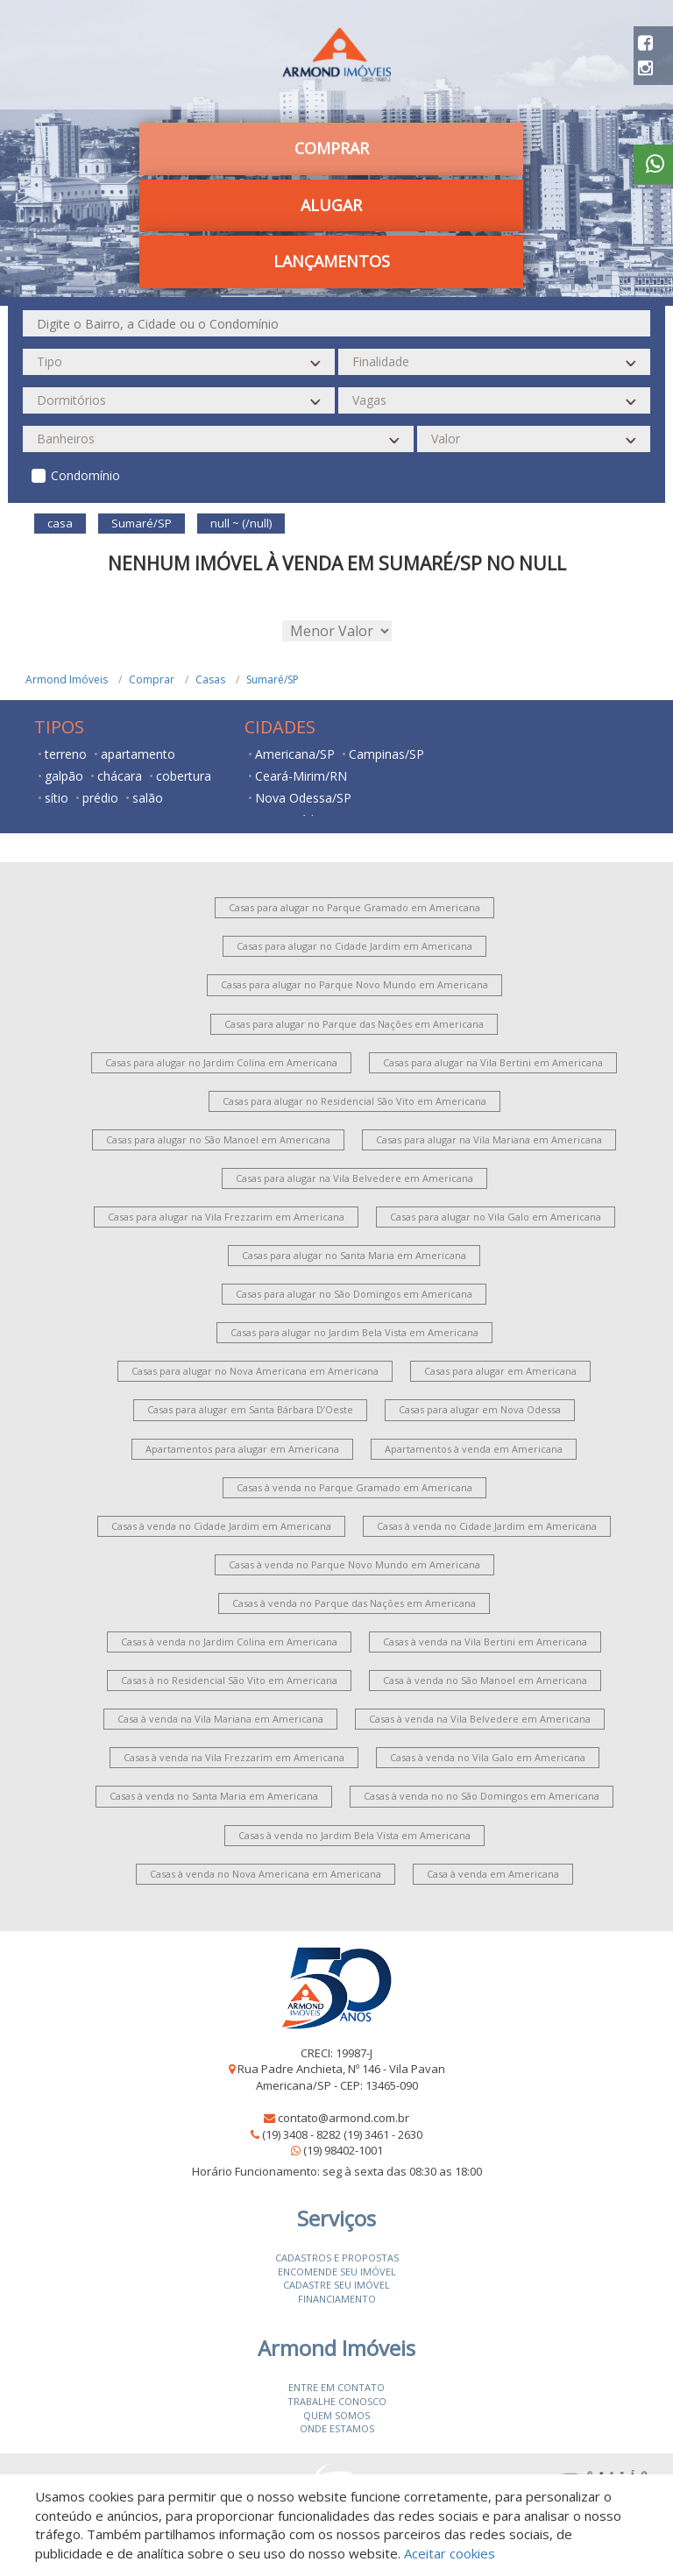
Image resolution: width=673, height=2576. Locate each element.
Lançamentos (331, 261)
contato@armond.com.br (343, 2118)
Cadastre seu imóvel (336, 2284)
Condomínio (85, 475)
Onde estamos (337, 2428)
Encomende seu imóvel (337, 2271)
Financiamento (337, 2298)
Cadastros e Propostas (337, 2257)
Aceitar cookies (449, 2553)
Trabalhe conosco (336, 2401)
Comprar (331, 148)
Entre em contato (336, 2387)
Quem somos (336, 2415)
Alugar (331, 205)
